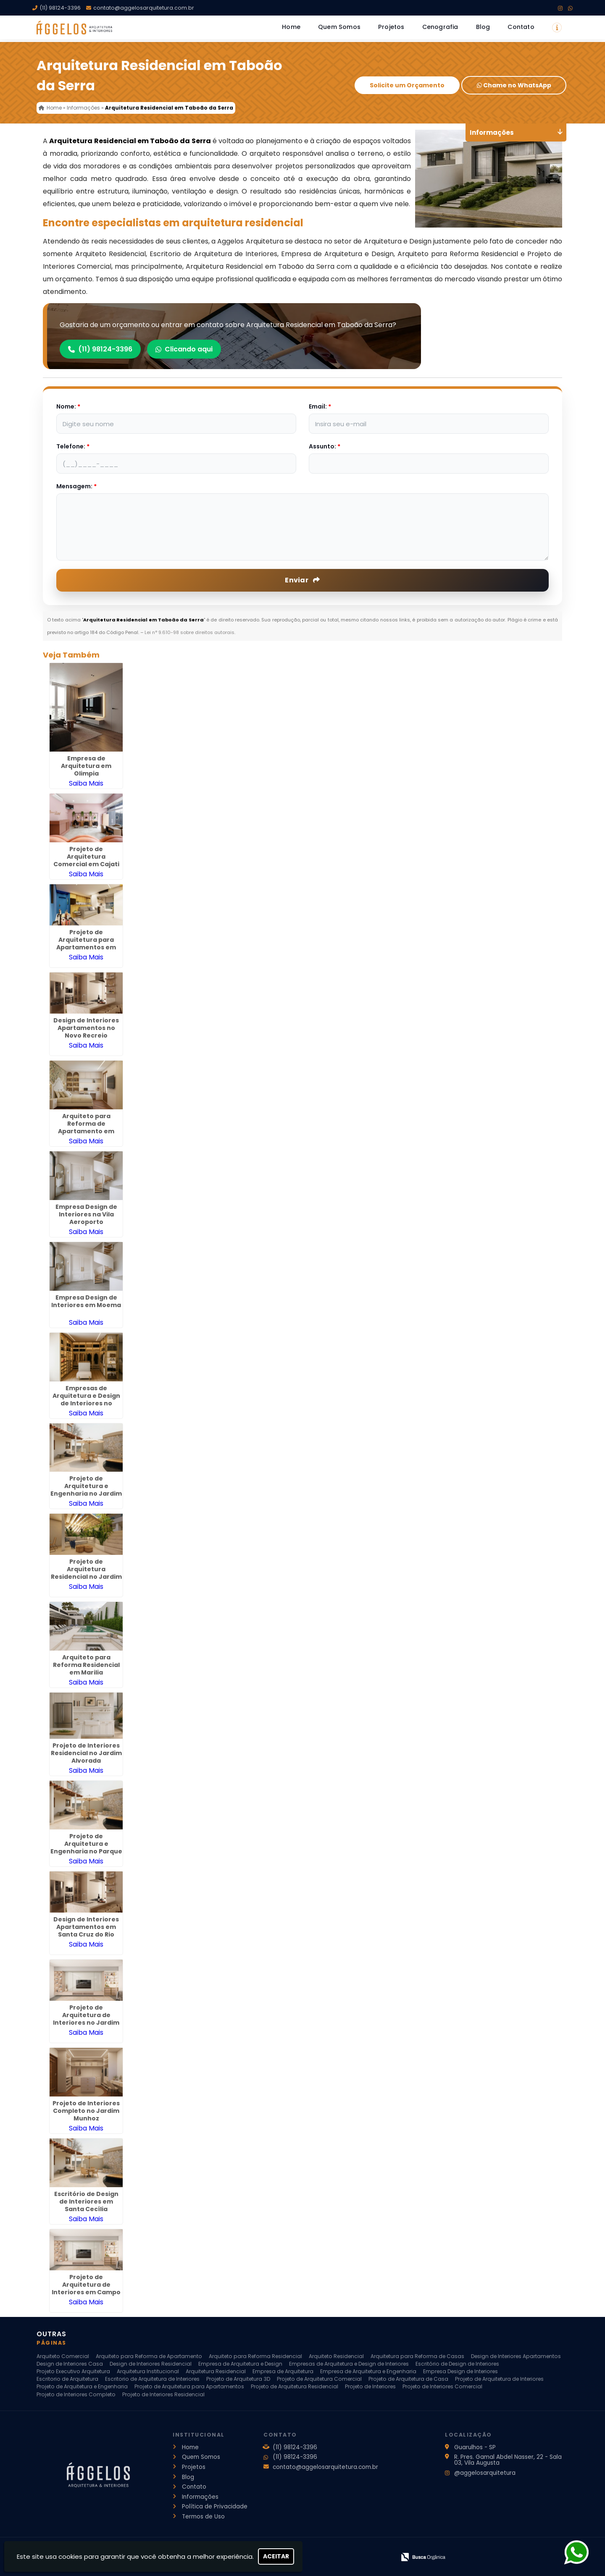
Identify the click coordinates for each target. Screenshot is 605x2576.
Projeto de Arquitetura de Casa (408, 2378)
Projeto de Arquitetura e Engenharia (82, 2386)
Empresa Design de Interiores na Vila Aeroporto (86, 1214)
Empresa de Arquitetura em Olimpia (86, 766)
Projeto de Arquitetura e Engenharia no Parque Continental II (86, 1847)
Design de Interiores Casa (70, 2363)
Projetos (391, 27)
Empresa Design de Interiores (460, 2371)
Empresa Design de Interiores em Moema (86, 1301)
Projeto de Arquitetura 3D (238, 2378)
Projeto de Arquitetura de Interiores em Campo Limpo (86, 2288)
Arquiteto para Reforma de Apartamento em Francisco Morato (86, 1127)
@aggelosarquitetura (485, 2473)
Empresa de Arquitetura (283, 2371)
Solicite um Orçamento (407, 85)
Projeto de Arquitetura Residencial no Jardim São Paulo (86, 1572)
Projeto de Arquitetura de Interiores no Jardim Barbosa (86, 2018)
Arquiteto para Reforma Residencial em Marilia (86, 1665)
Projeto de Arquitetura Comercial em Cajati (86, 856)
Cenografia (440, 27)
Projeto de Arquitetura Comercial (319, 2378)
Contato (521, 27)
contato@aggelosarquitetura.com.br (143, 7)
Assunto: (324, 446)
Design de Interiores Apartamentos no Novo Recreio (86, 1028)
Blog (483, 27)
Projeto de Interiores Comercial (442, 2386)
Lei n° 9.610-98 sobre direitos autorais (189, 632)
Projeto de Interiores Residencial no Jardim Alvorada (86, 1753)
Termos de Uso (203, 2517)
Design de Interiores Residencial (151, 2363)
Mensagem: (76, 486)
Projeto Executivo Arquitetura (73, 2371)
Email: (320, 406)
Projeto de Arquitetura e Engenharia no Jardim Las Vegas (86, 1489)
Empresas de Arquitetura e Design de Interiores (349, 2363)
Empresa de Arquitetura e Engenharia (368, 2371)
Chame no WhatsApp (514, 85)
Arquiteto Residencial (336, 2356)
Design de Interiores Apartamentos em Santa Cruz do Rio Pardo (86, 1930)
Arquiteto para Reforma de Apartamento (149, 2356)
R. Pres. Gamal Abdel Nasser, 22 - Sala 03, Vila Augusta (508, 2460)
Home (291, 27)
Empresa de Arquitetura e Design (240, 2363)
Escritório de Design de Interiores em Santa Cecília (86, 2201)
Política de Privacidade (214, 2507)
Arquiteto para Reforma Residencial (255, 2356)
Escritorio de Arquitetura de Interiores (152, 2378)
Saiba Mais (86, 783)
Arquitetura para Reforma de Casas (417, 2356)
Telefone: (72, 446)
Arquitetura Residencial (216, 2371)
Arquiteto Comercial (63, 2356)
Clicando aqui (184, 349)
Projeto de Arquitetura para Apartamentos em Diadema (86, 943)
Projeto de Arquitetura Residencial (294, 2386)
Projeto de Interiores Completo (76, 2394)
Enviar (302, 580)
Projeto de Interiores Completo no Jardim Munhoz (86, 2111)
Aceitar (276, 2556)
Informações (200, 2497)
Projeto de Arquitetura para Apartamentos (189, 2386)
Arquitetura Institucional (148, 2371)
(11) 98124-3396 (60, 7)
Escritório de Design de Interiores (457, 2363)
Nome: (68, 406)
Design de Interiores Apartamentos (516, 2356)
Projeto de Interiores (370, 2386)
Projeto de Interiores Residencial (163, 2394)
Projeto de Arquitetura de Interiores (499, 2378)
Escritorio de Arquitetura (67, 2378)
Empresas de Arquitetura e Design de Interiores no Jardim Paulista (86, 1399)
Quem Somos (339, 27)
